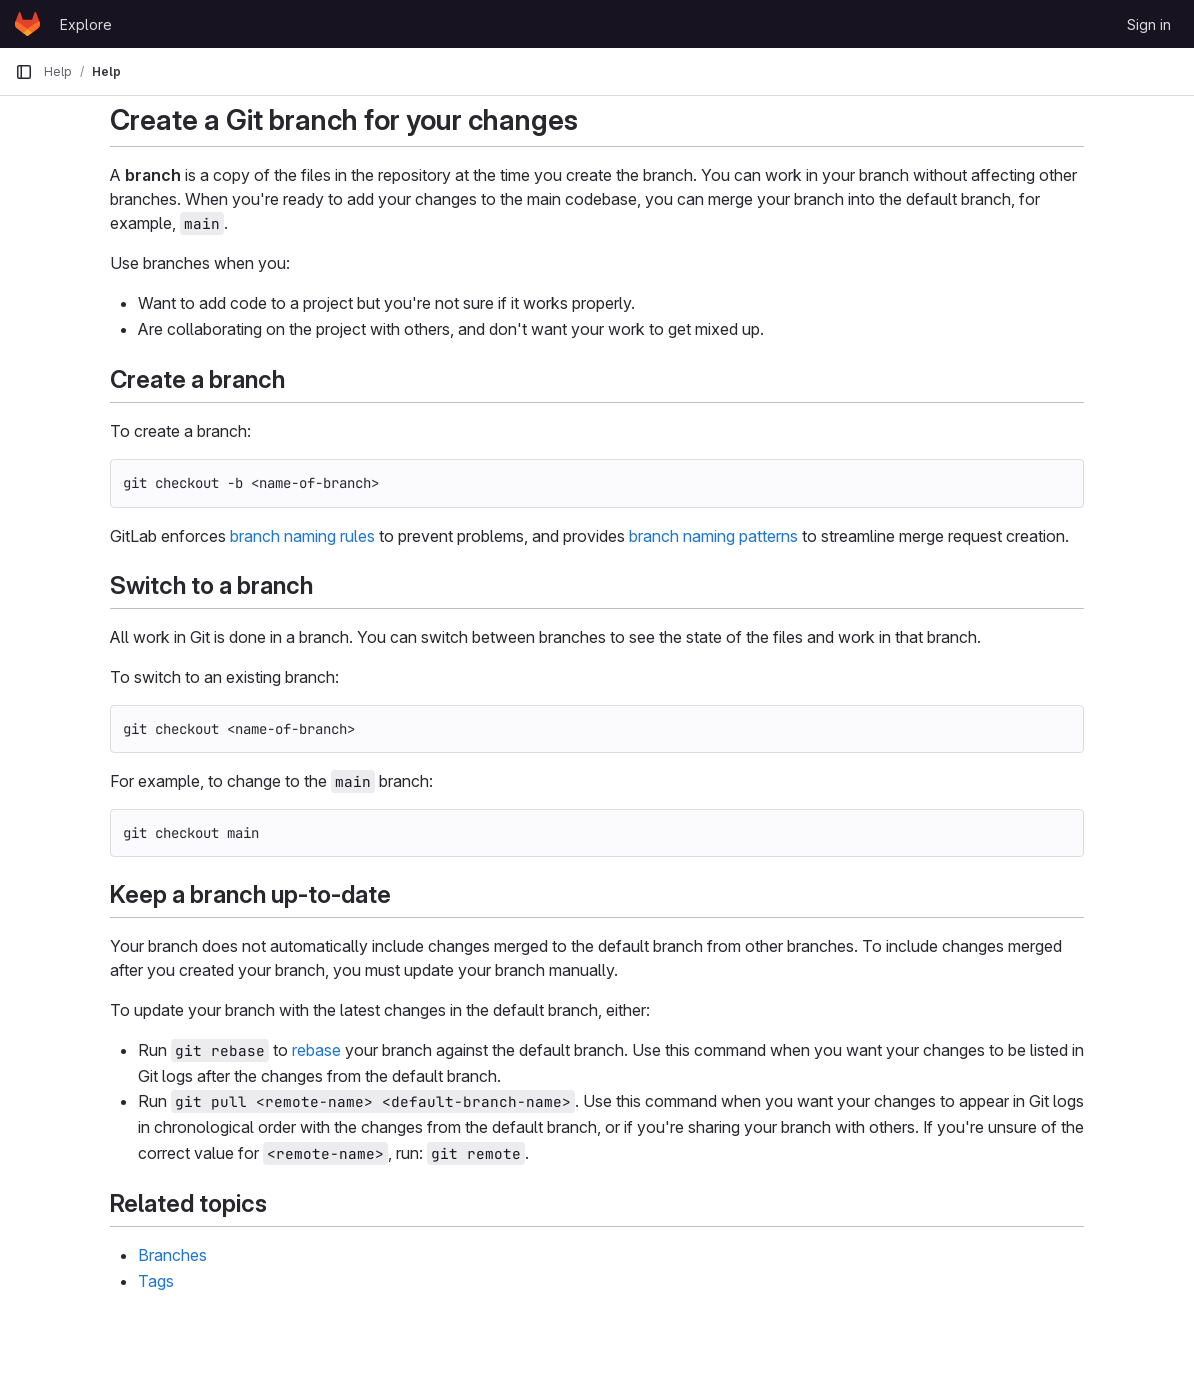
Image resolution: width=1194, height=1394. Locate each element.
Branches (172, 1255)
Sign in (1149, 24)
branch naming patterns (713, 536)
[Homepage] (27, 24)
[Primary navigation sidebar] (24, 72)
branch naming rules (302, 536)
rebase (316, 1050)
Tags (156, 1281)
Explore (86, 24)
